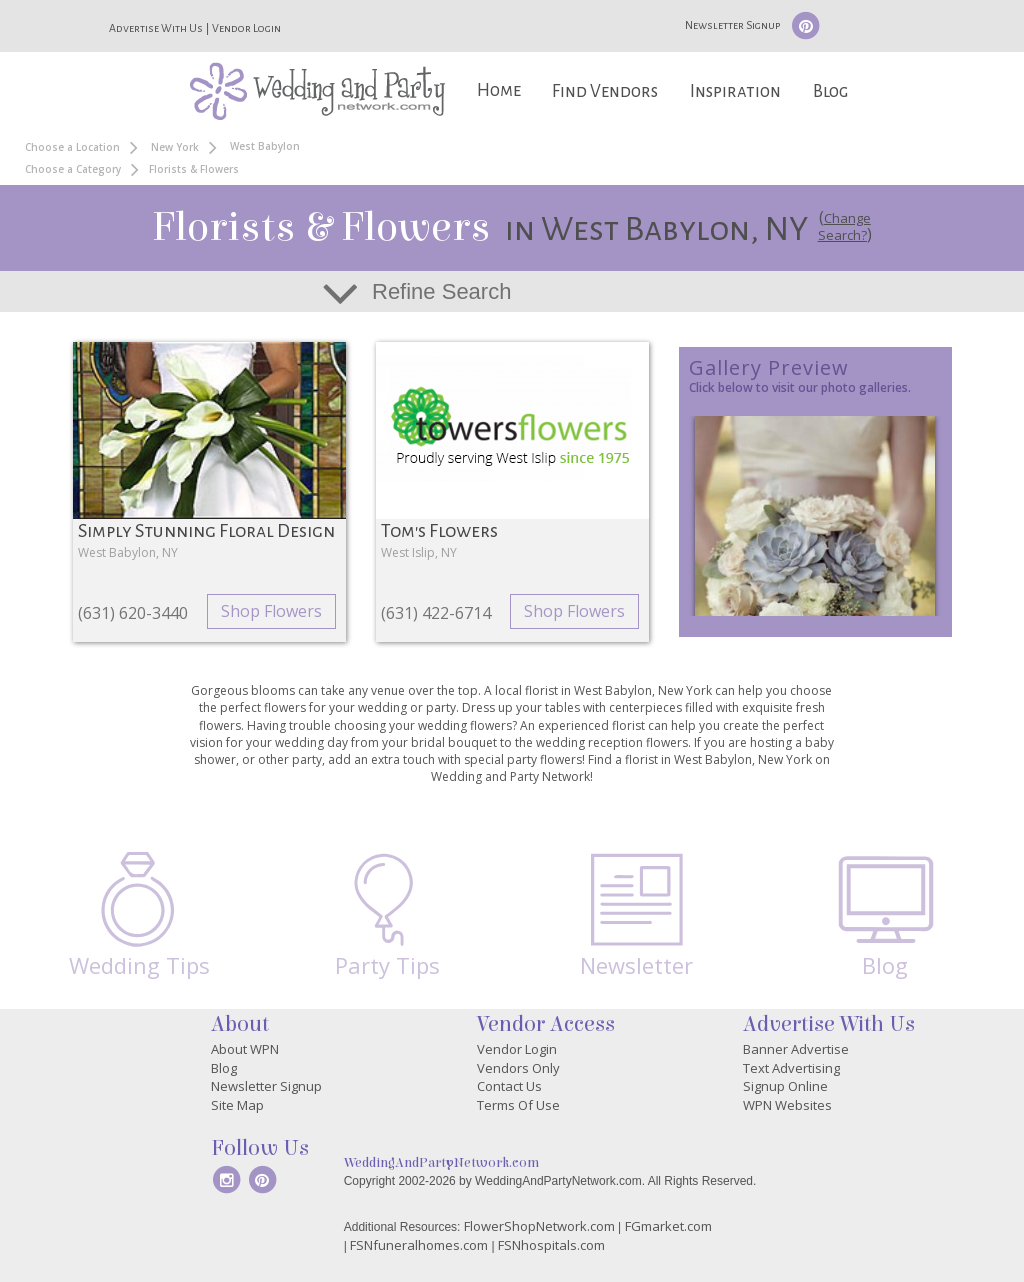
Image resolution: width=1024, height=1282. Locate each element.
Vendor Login (246, 28)
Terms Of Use (518, 1105)
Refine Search (441, 291)
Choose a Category (73, 169)
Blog (830, 91)
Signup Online (785, 1086)
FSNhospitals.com (551, 1245)
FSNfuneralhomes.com (419, 1245)
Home (499, 90)
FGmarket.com (668, 1226)
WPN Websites (787, 1105)
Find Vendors (605, 91)
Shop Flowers (271, 611)
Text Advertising (791, 1068)
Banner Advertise (796, 1049)
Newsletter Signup (732, 25)
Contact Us (509, 1086)
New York (175, 147)
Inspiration (735, 91)
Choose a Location (72, 147)
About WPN (245, 1049)
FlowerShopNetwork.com (539, 1226)
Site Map (237, 1105)
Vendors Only (518, 1068)
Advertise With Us (156, 28)
